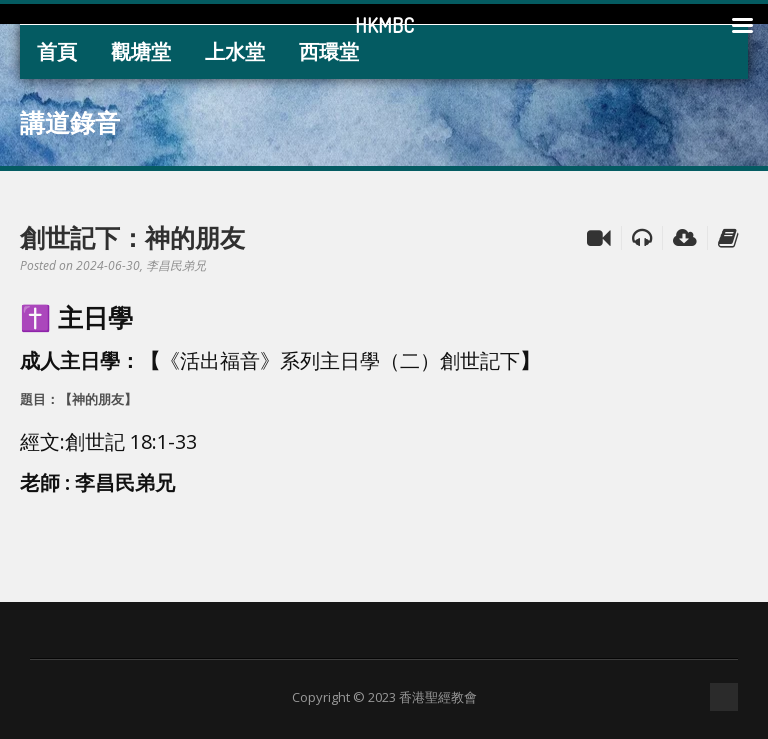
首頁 (57, 51)
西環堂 (329, 51)
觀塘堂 (141, 51)
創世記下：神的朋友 (132, 237)
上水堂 (235, 51)
